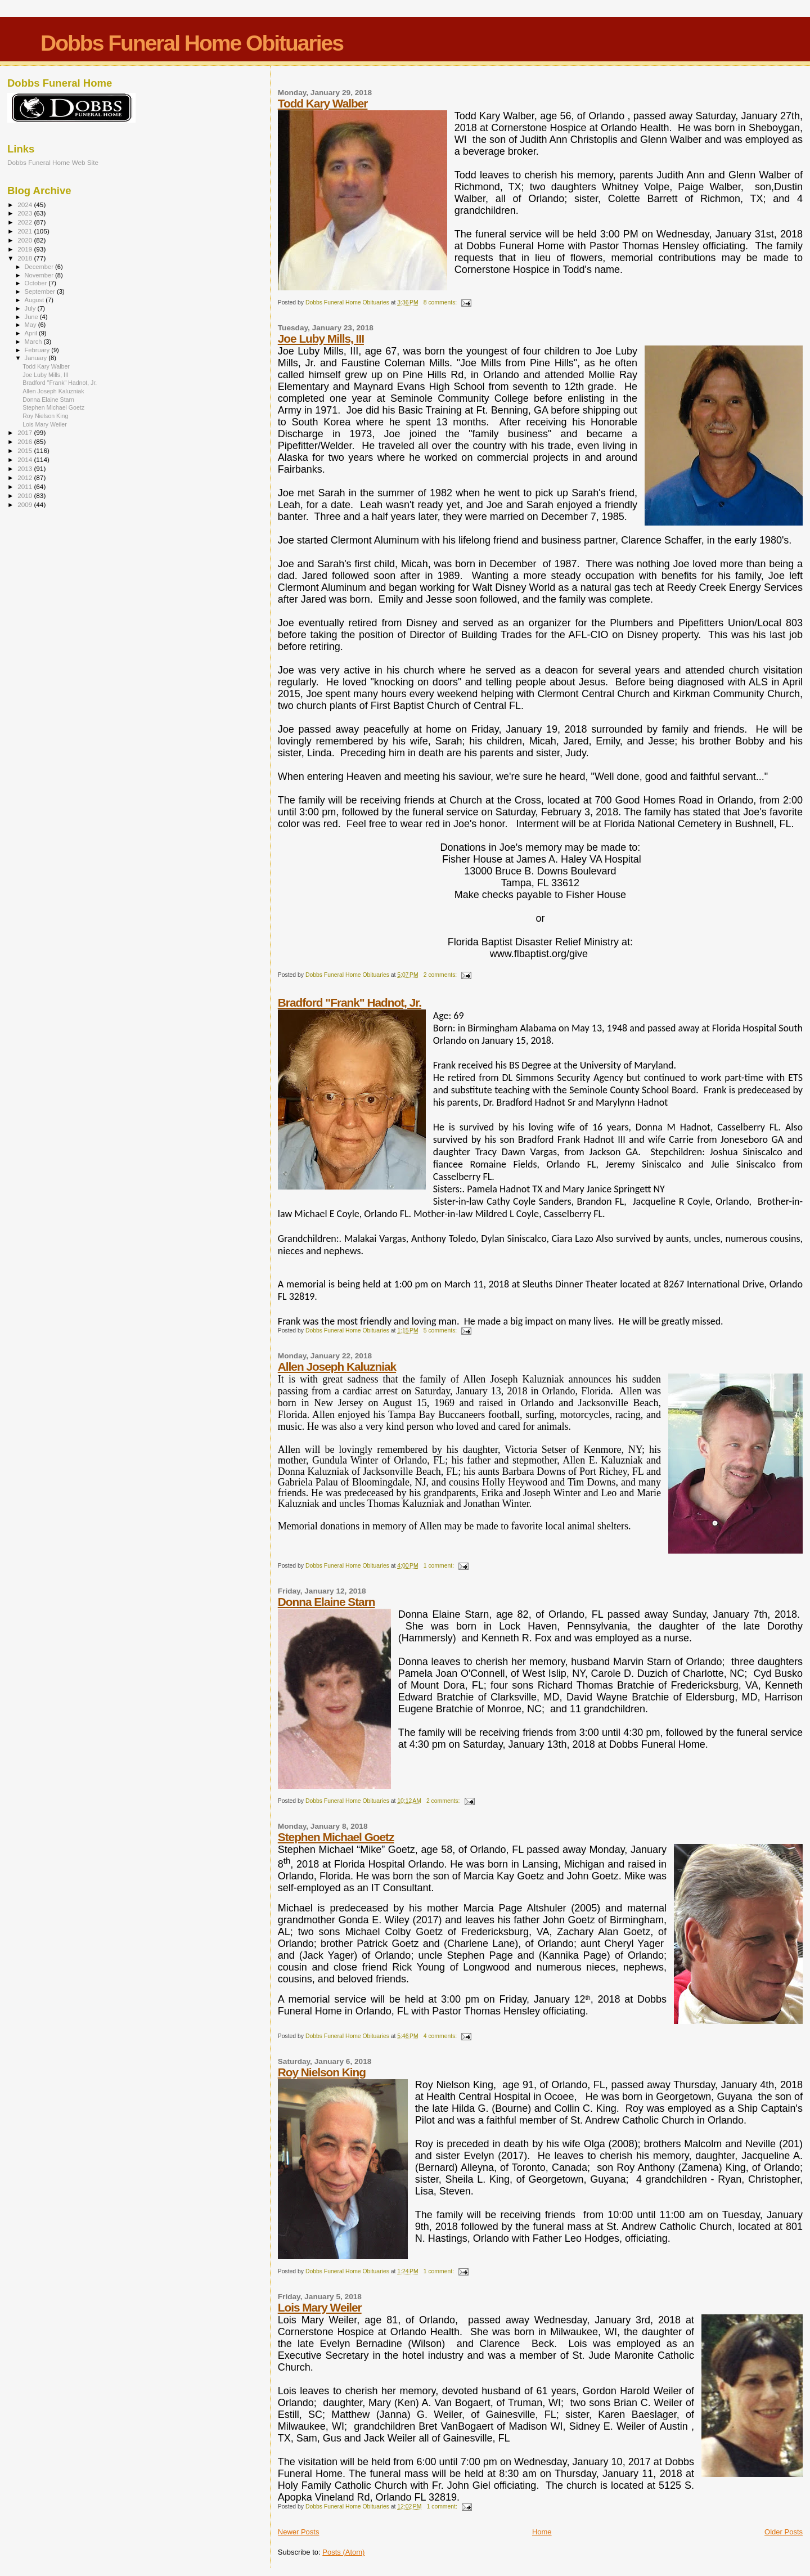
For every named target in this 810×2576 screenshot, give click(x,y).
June (32, 316)
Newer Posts (299, 2532)
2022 (25, 222)
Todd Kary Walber (323, 103)
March (34, 341)
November (40, 275)
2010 (25, 495)
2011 (25, 486)
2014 (25, 459)
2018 (25, 258)
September (41, 291)
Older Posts (783, 2532)
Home (542, 2532)
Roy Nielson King (322, 2072)
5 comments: (441, 1330)
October (37, 283)
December (40, 266)
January (37, 357)
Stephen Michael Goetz (336, 1836)
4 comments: (441, 2036)
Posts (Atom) (343, 2552)
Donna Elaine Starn (326, 1601)
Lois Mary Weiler (320, 2307)
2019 (25, 249)
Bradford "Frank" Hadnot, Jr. (349, 1002)
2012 (25, 477)
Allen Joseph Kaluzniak (337, 1366)
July (31, 308)
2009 (25, 504)
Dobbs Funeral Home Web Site (52, 162)
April (32, 333)
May (31, 324)
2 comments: (441, 975)
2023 (25, 213)
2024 (25, 204)
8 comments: (441, 302)
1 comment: (440, 1566)
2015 (25, 450)
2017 (25, 432)
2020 (25, 240)
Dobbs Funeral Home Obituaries (191, 43)
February (38, 350)
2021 (25, 231)
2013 (25, 468)
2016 (25, 441)
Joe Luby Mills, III (321, 338)
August (35, 300)
